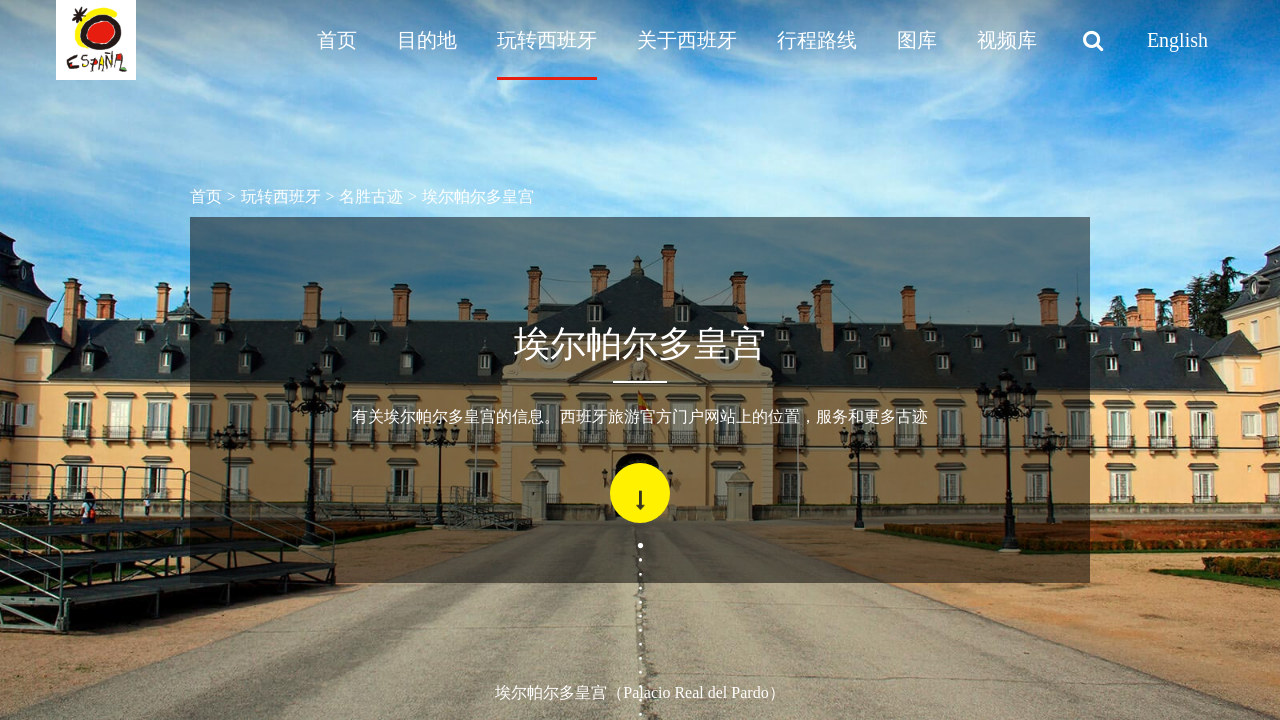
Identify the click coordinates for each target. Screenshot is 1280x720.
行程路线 (817, 40)
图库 (917, 40)
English (1177, 40)
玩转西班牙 (547, 40)
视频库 (1007, 40)
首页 (337, 40)
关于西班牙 (687, 40)
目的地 (427, 40)
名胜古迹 (371, 196)
